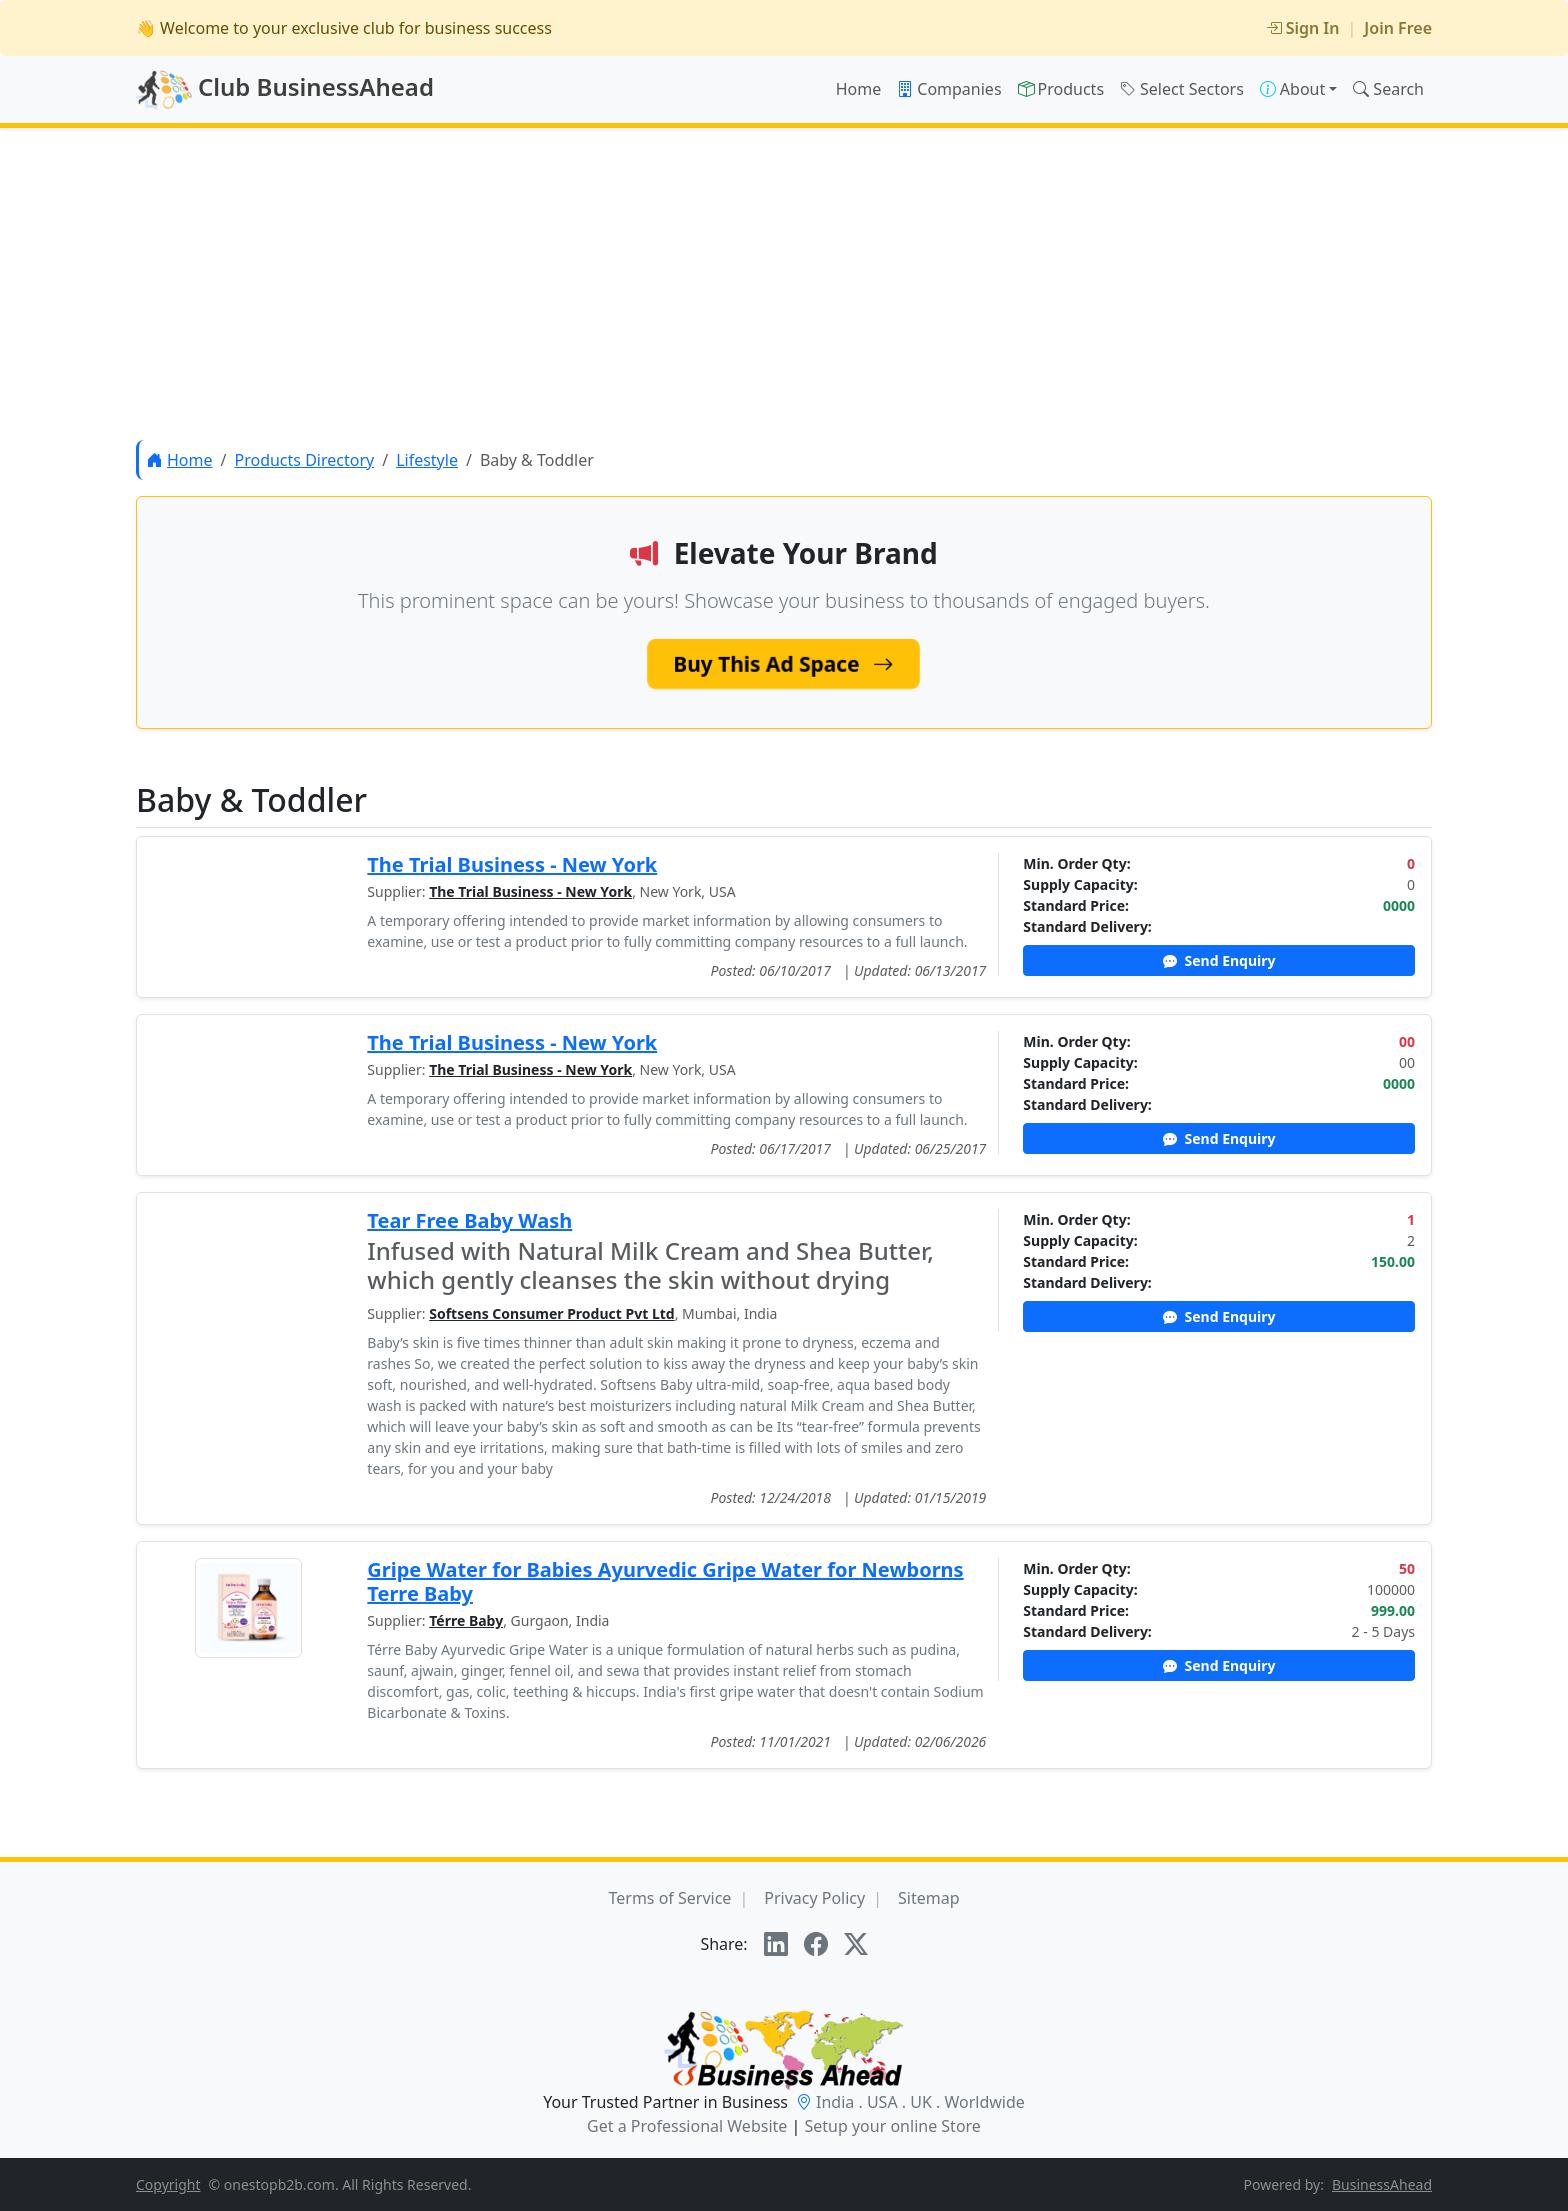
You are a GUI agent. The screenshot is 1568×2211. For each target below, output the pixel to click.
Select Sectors (1182, 89)
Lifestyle (427, 460)
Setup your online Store (892, 2126)
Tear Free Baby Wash (469, 1220)
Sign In (1303, 28)
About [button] (1292, 89)
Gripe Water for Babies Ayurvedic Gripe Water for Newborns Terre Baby (665, 1581)
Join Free (1398, 28)
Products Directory (304, 460)
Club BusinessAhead (285, 90)
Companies (949, 89)
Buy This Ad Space (783, 663)
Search (1388, 89)
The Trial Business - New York (512, 864)
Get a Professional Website (687, 2126)
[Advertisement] (784, 284)
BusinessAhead (1382, 2184)
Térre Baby (466, 1620)
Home (859, 89)
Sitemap (929, 1898)
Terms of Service (669, 1898)
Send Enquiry (1219, 960)
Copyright (168, 2184)
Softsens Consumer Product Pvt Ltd (551, 1313)
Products (1061, 89)
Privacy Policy (814, 1898)
